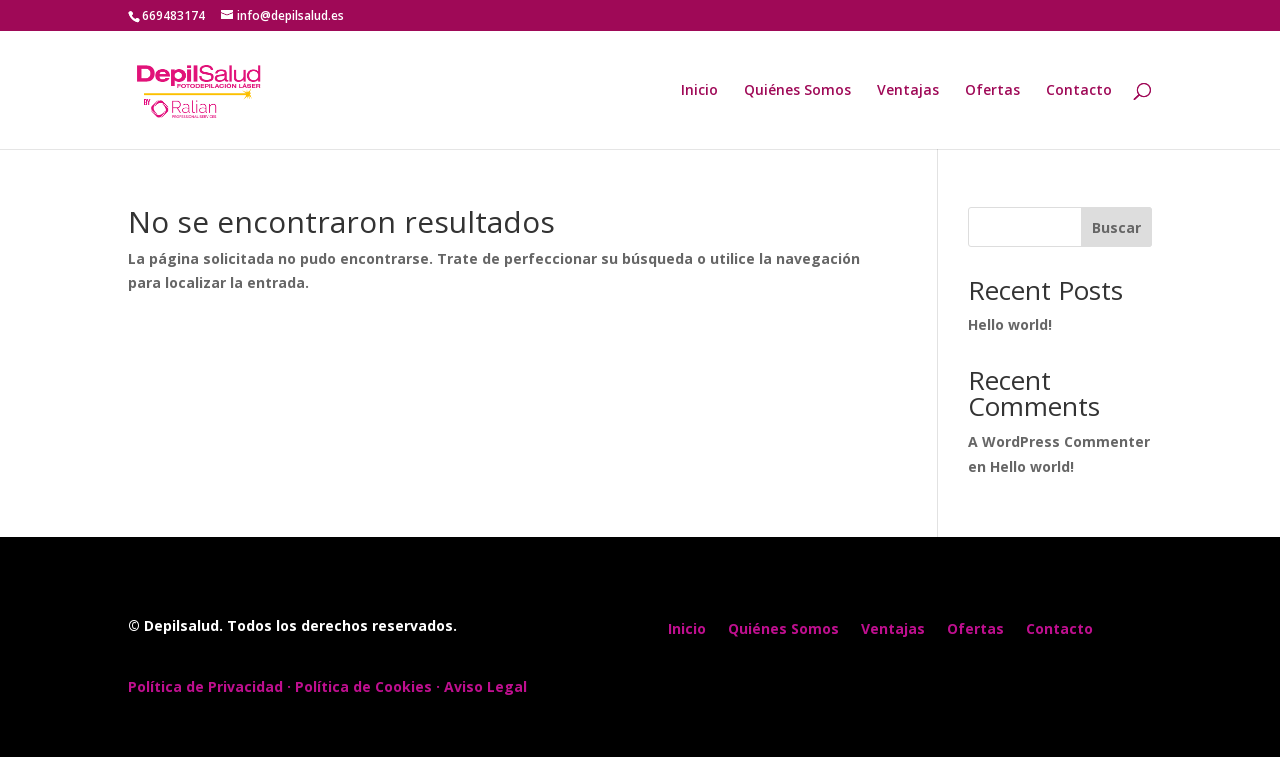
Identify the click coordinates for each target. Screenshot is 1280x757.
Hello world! (1010, 324)
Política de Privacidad (205, 686)
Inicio (699, 91)
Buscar (1116, 227)
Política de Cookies (363, 686)
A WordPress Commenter (1059, 441)
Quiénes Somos (797, 91)
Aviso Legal (485, 686)
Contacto (1079, 91)
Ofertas (992, 91)
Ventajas (908, 91)
